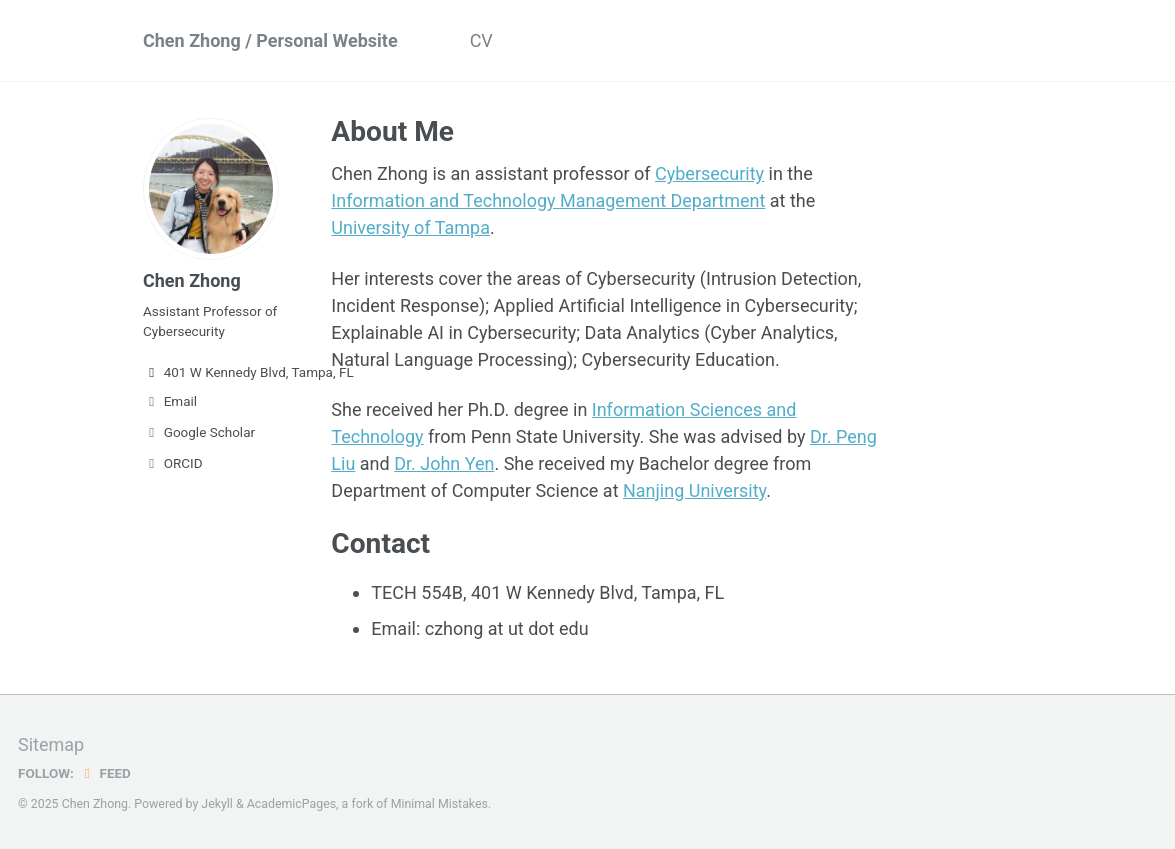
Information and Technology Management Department (548, 200)
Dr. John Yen (444, 463)
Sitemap (51, 744)
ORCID (173, 463)
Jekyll (217, 804)
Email (170, 401)
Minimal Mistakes (439, 804)
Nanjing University (694, 490)
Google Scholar (199, 432)
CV (481, 40)
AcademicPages (291, 804)
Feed (105, 773)
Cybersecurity (709, 173)
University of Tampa (410, 227)
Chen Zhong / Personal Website (270, 40)
